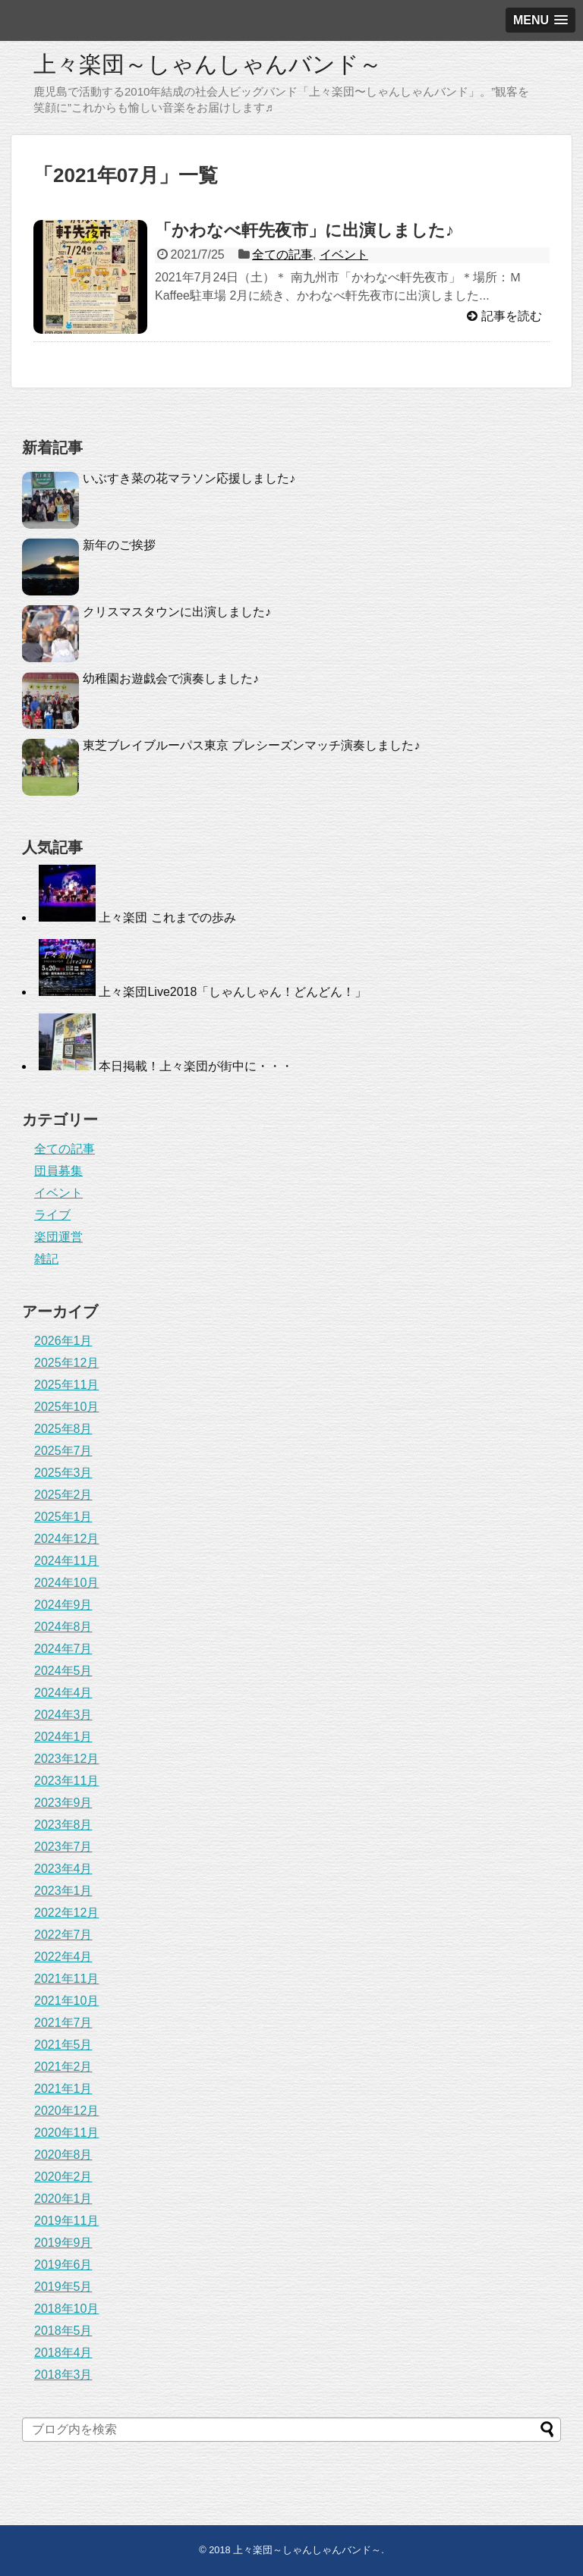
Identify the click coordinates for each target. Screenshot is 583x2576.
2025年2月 (63, 1494)
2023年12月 (66, 1758)
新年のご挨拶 (119, 545)
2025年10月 (66, 1406)
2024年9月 (63, 1604)
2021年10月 (66, 2000)
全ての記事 (282, 254)
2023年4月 (63, 1868)
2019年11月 (66, 2220)
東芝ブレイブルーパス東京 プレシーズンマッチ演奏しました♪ (251, 745)
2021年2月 (63, 2066)
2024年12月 (66, 1538)
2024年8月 (63, 1626)
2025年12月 (66, 1362)
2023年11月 (66, 1780)
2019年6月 (63, 2264)
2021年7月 (63, 2022)
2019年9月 (63, 2242)
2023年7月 (63, 1846)
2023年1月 (63, 1890)
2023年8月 (63, 1824)
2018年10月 (66, 2308)
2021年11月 (66, 1978)
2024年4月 (63, 1692)
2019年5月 (63, 2286)
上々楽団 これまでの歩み (167, 917)
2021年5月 (63, 2044)
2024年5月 (63, 1670)
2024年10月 (66, 1582)
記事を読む (511, 315)
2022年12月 (66, 1912)
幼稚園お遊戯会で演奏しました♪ (171, 678)
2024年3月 (63, 1714)
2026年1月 (63, 1340)
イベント (344, 254)
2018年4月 (63, 2352)
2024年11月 (66, 1560)
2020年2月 (63, 2176)
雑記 (46, 1258)
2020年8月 (63, 2154)
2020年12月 (66, 2110)
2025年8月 (63, 1428)
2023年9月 (63, 1802)
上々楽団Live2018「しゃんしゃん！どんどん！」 (233, 991)
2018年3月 (63, 2374)
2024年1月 (63, 1736)
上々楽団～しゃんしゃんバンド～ (207, 64)
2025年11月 (66, 1384)
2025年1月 (63, 1516)
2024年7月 (63, 1648)
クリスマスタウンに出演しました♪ (177, 611)
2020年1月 (63, 2198)
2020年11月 (66, 2132)
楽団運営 (58, 1236)
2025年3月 (63, 1472)
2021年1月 (63, 2088)
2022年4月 (63, 1956)
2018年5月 (63, 2330)
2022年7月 (63, 1934)
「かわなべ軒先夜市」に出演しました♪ (304, 230)
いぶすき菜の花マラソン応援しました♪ (189, 478)
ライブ (52, 1214)
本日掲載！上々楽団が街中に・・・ (196, 1066)
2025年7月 (63, 1450)
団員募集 (58, 1170)
